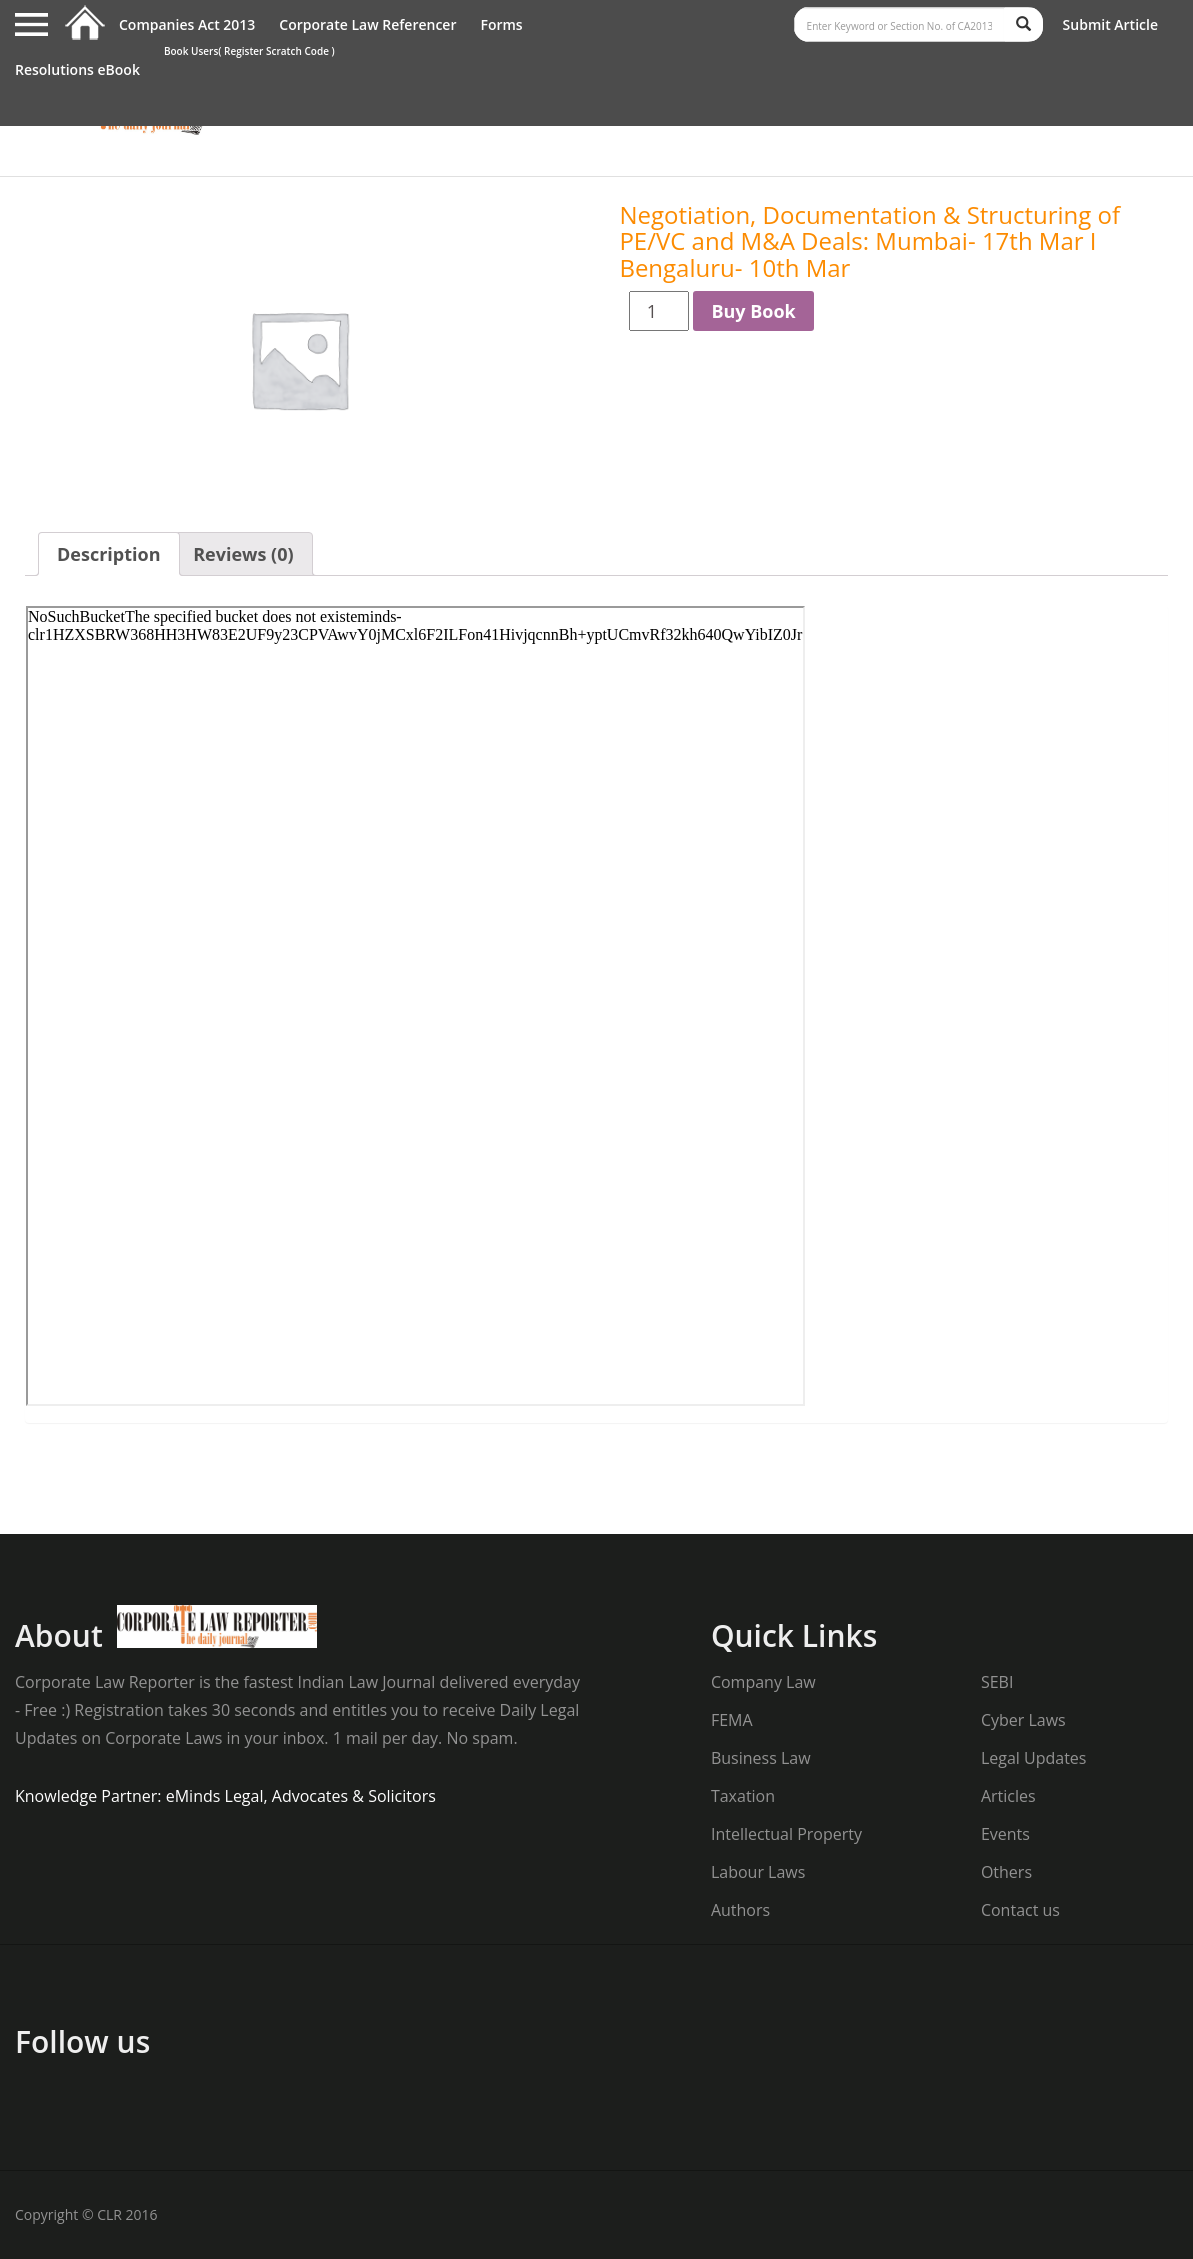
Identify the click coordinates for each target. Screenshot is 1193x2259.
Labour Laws (758, 1872)
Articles (1008, 1796)
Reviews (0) (243, 554)
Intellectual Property (786, 1834)
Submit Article (1110, 24)
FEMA (732, 1720)
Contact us (1020, 1910)
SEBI (997, 1682)
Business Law (761, 1758)
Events (1005, 1834)
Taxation (743, 1796)
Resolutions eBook (77, 69)
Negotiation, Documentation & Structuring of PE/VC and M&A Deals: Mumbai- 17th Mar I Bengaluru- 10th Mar (869, 241)
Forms (501, 24)
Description (109, 554)
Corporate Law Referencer (367, 24)
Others (1006, 1872)
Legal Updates (1034, 1758)
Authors (740, 1910)
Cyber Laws (1023, 1720)
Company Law (763, 1682)
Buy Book (753, 311)
